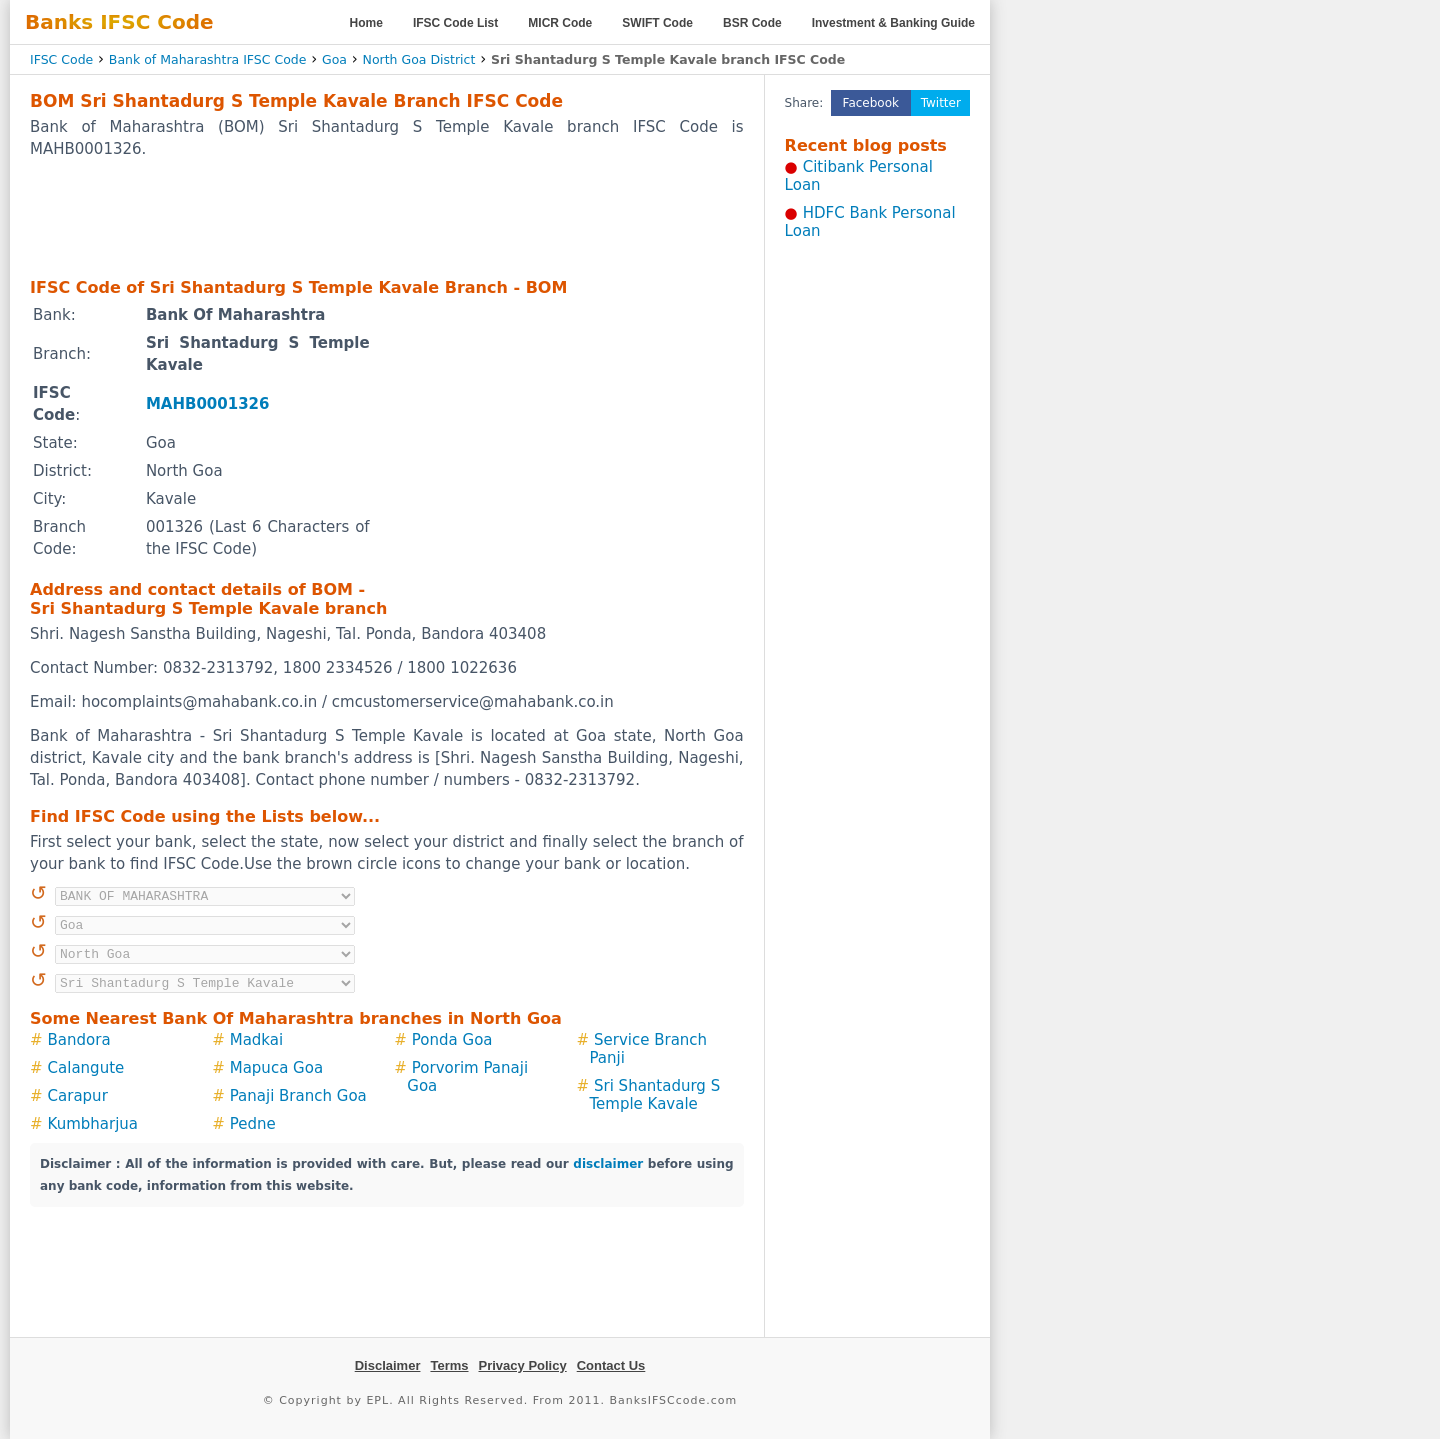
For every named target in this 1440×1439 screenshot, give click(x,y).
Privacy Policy (523, 1365)
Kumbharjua (93, 1124)
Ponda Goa (452, 1040)
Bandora (79, 1040)
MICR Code (560, 23)
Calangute (86, 1068)
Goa (334, 59)
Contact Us (611, 1365)
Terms (449, 1365)
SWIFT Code (657, 23)
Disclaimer (388, 1365)
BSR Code (752, 23)
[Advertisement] (387, 217)
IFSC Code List (455, 23)
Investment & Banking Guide (893, 23)
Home (366, 23)
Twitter (941, 103)
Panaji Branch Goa (298, 1096)
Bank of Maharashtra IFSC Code (208, 59)
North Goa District (419, 59)
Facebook (871, 103)
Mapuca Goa (276, 1068)
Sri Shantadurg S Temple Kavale (654, 1095)
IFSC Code (61, 59)
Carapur (78, 1096)
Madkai (256, 1040)
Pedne (253, 1124)
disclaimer (608, 1164)
